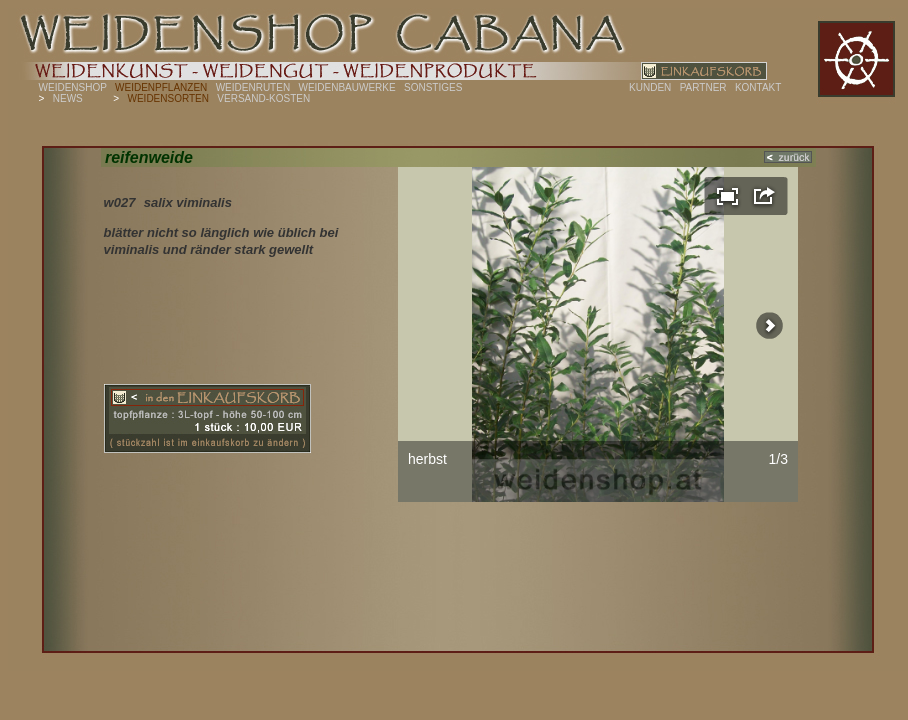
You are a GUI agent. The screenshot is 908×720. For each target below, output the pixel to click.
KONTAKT (758, 87)
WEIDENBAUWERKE (346, 87)
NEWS (68, 98)
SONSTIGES (433, 87)
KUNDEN (650, 87)
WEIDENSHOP (73, 87)
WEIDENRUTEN (253, 87)
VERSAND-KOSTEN (263, 98)
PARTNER (703, 87)
